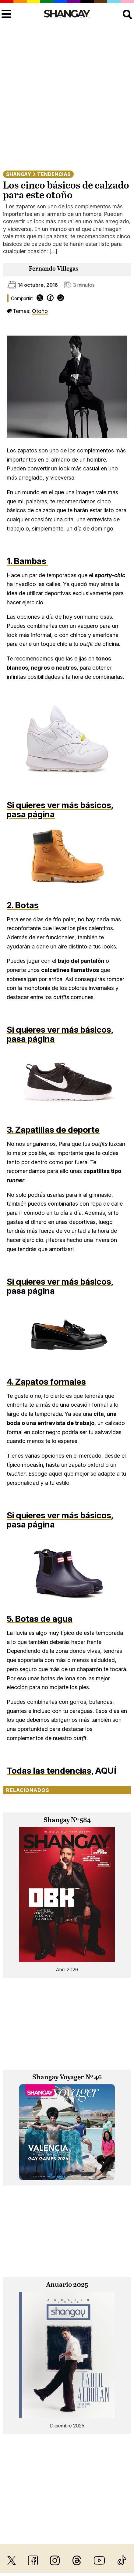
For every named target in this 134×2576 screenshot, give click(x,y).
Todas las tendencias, (50, 1770)
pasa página (31, 814)
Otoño (40, 311)
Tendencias (54, 174)
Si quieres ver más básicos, (60, 805)
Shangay (18, 174)
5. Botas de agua (39, 1619)
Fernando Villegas (53, 269)
